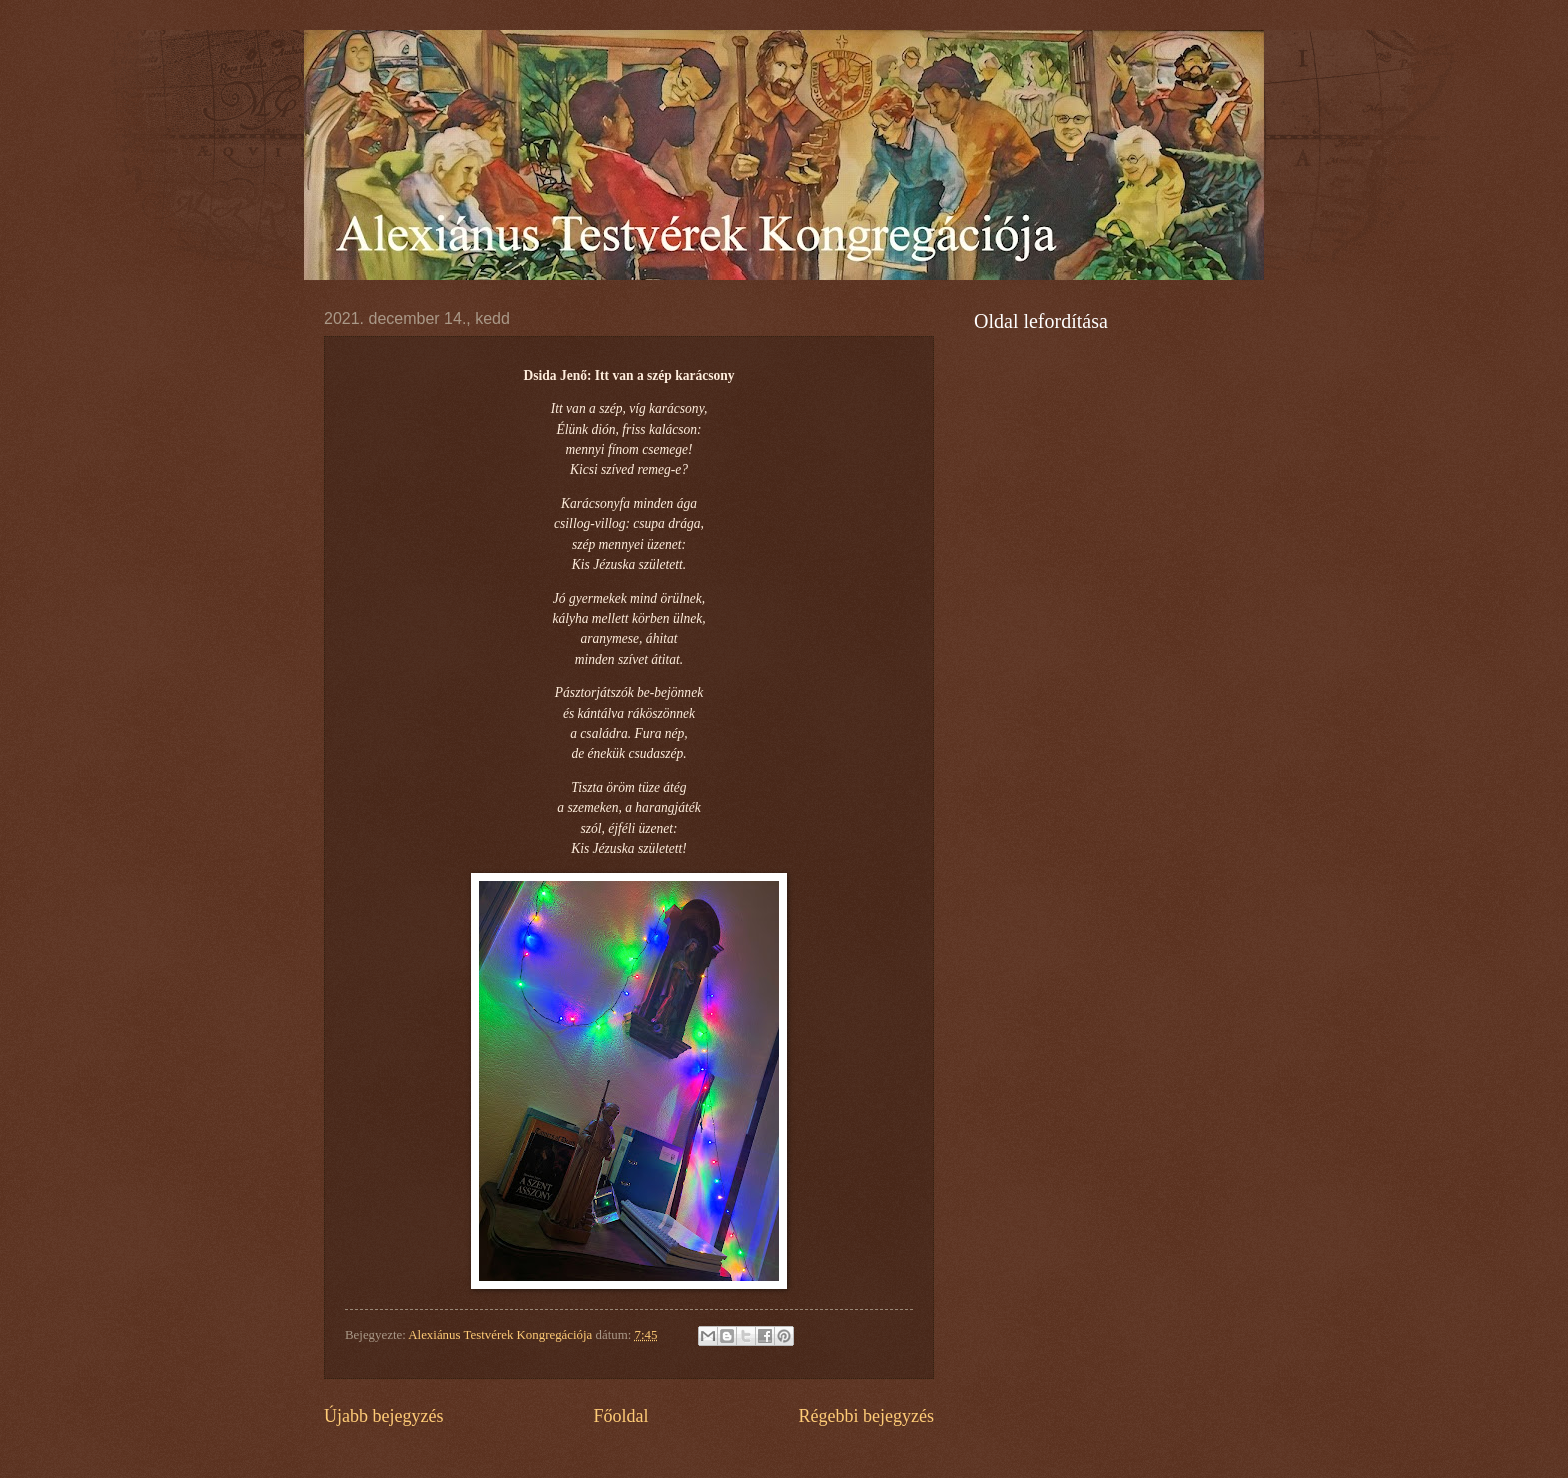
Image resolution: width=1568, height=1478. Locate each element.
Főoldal (620, 1416)
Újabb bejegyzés (384, 1416)
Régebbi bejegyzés (866, 1416)
